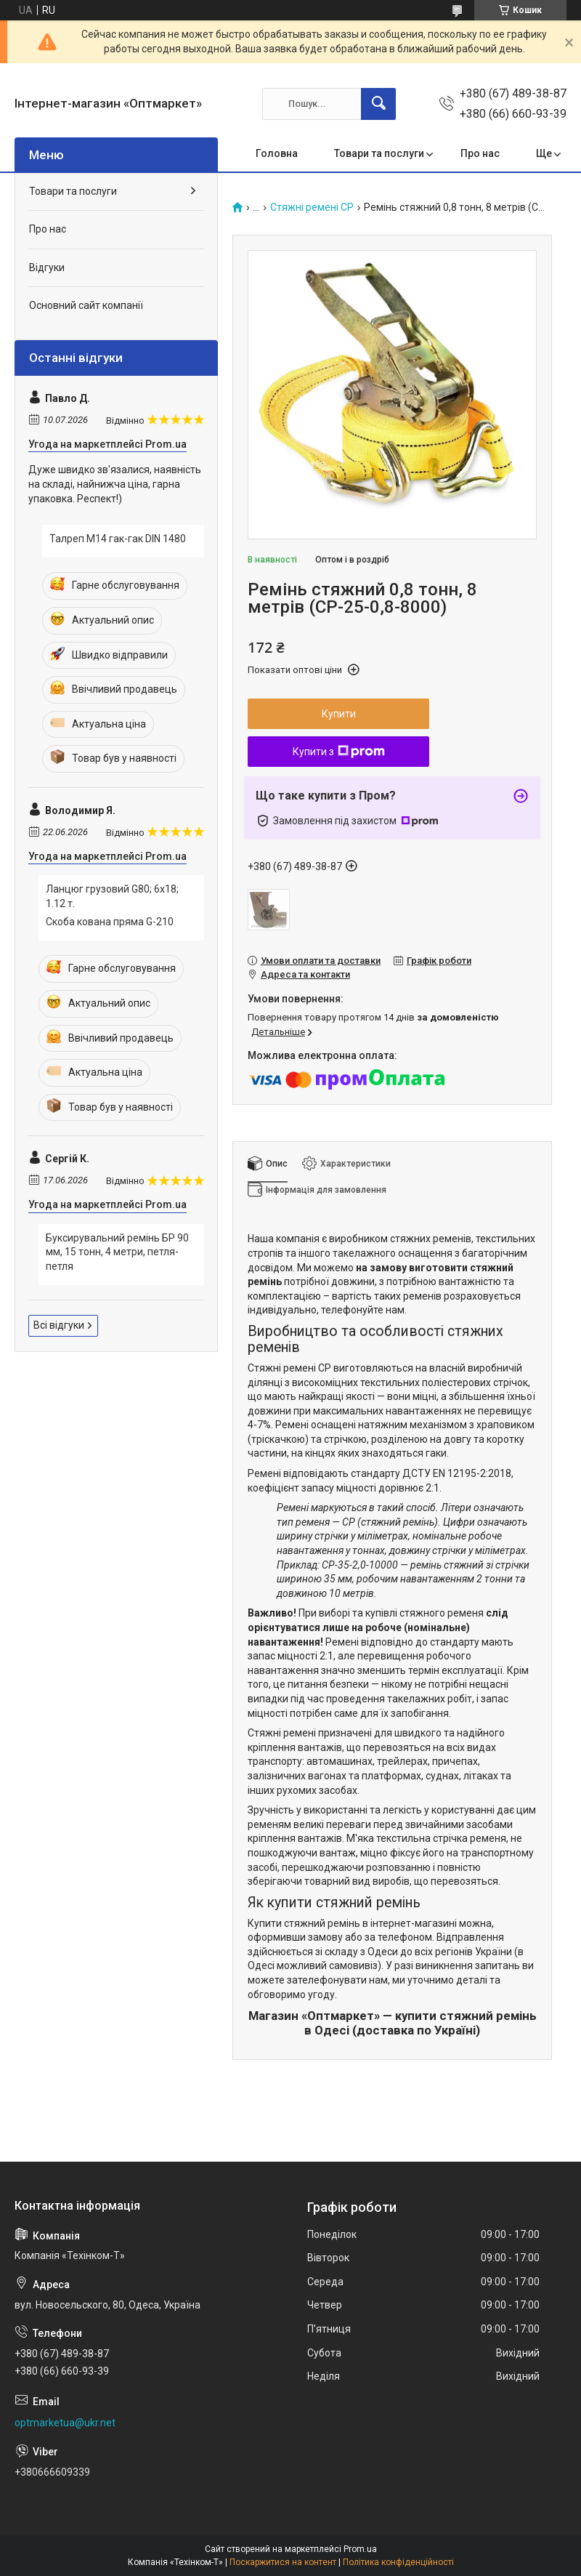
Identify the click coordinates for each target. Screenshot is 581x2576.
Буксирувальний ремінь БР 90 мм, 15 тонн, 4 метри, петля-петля (117, 1252)
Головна (277, 153)
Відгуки (47, 267)
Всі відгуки (58, 1325)
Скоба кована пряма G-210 (110, 921)
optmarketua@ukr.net (65, 2422)
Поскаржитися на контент (282, 2562)
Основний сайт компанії (86, 305)
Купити (339, 714)
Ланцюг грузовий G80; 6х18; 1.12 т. (112, 896)
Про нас (480, 153)
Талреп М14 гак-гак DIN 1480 (117, 538)
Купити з (339, 751)
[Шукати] (378, 104)
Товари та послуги (379, 153)
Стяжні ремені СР (312, 207)
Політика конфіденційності (398, 2562)
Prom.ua (360, 2549)
